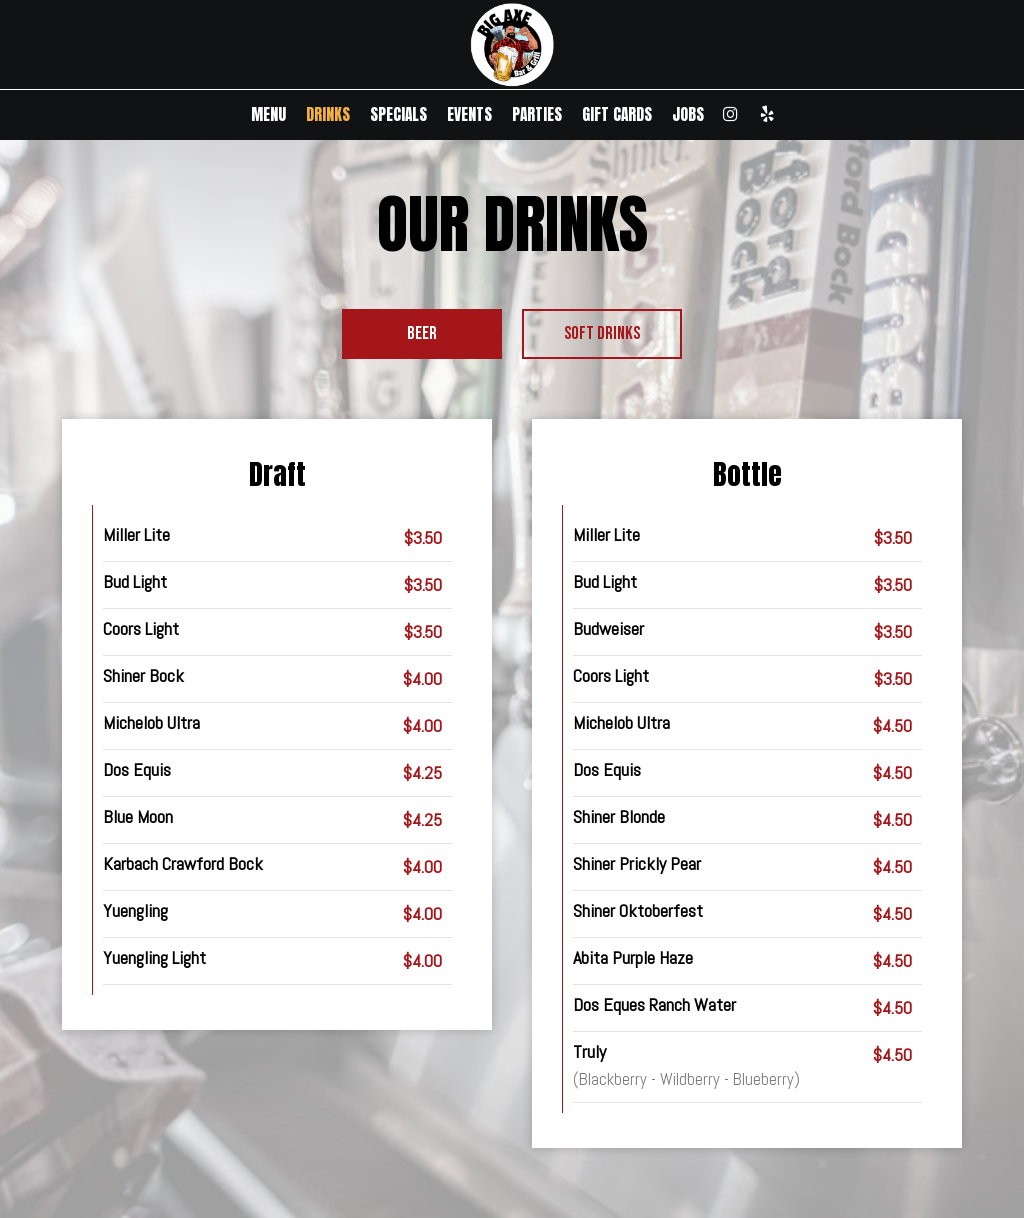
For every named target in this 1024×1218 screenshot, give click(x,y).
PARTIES (537, 115)
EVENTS (469, 115)
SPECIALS (398, 115)
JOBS (688, 115)
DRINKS (328, 115)
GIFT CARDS (617, 115)
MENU (268, 115)
